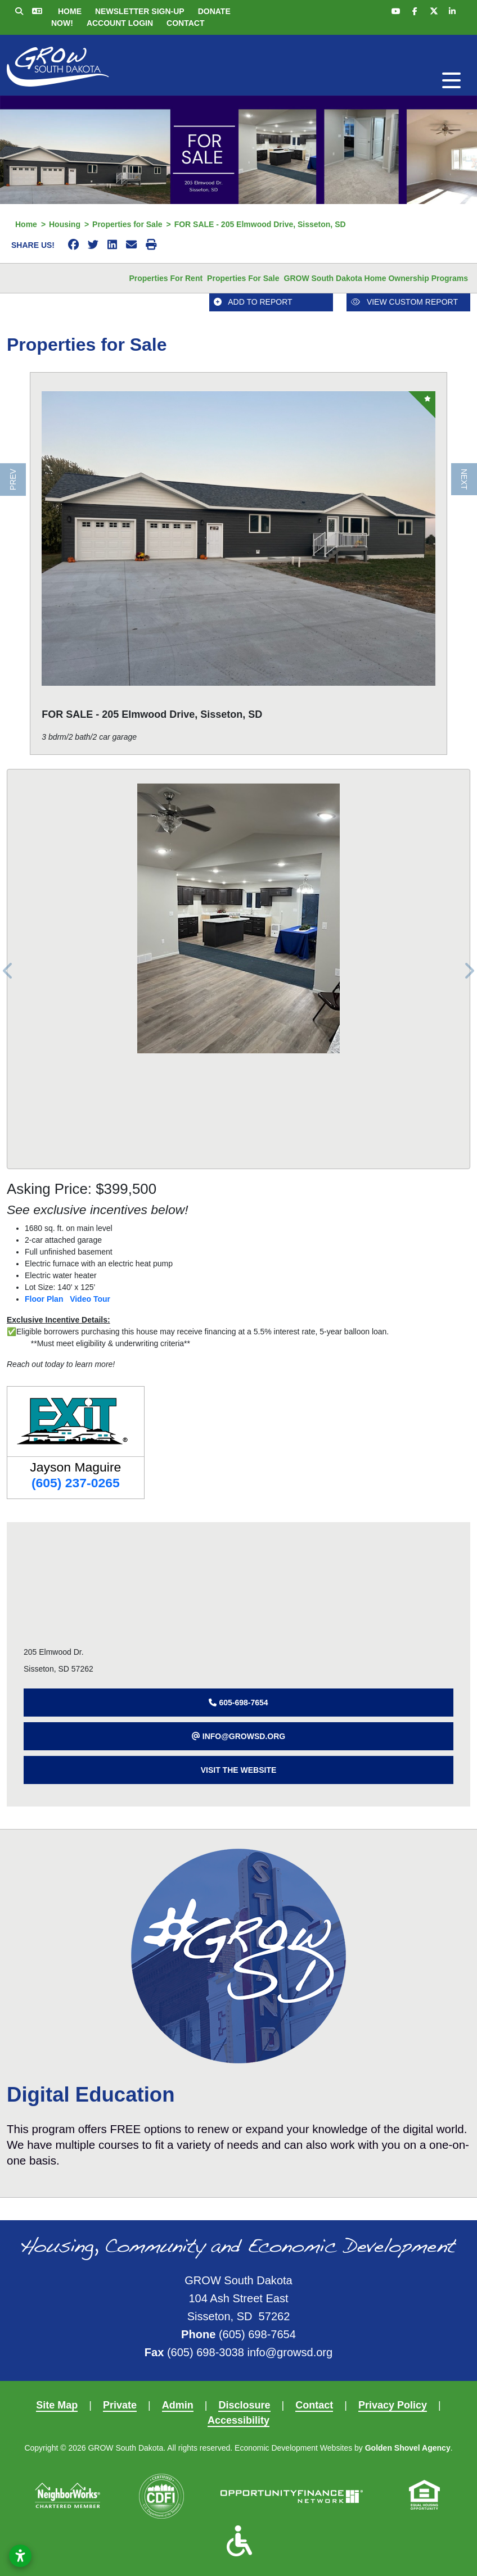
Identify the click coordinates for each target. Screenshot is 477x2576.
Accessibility (238, 2420)
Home (70, 11)
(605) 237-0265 (76, 1482)
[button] (238, 1702)
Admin (178, 2405)
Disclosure (244, 2405)
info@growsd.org (289, 2352)
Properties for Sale (243, 278)
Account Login (120, 23)
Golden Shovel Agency (408, 2447)
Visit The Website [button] (239, 1769)
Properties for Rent (165, 278)
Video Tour (90, 1298)
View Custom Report (404, 301)
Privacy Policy (392, 2405)
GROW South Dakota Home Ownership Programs (376, 278)
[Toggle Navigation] (451, 80)
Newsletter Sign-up (139, 11)
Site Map (57, 2405)
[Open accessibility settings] (20, 2556)
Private (120, 2405)
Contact (185, 23)
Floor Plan (44, 1298)
